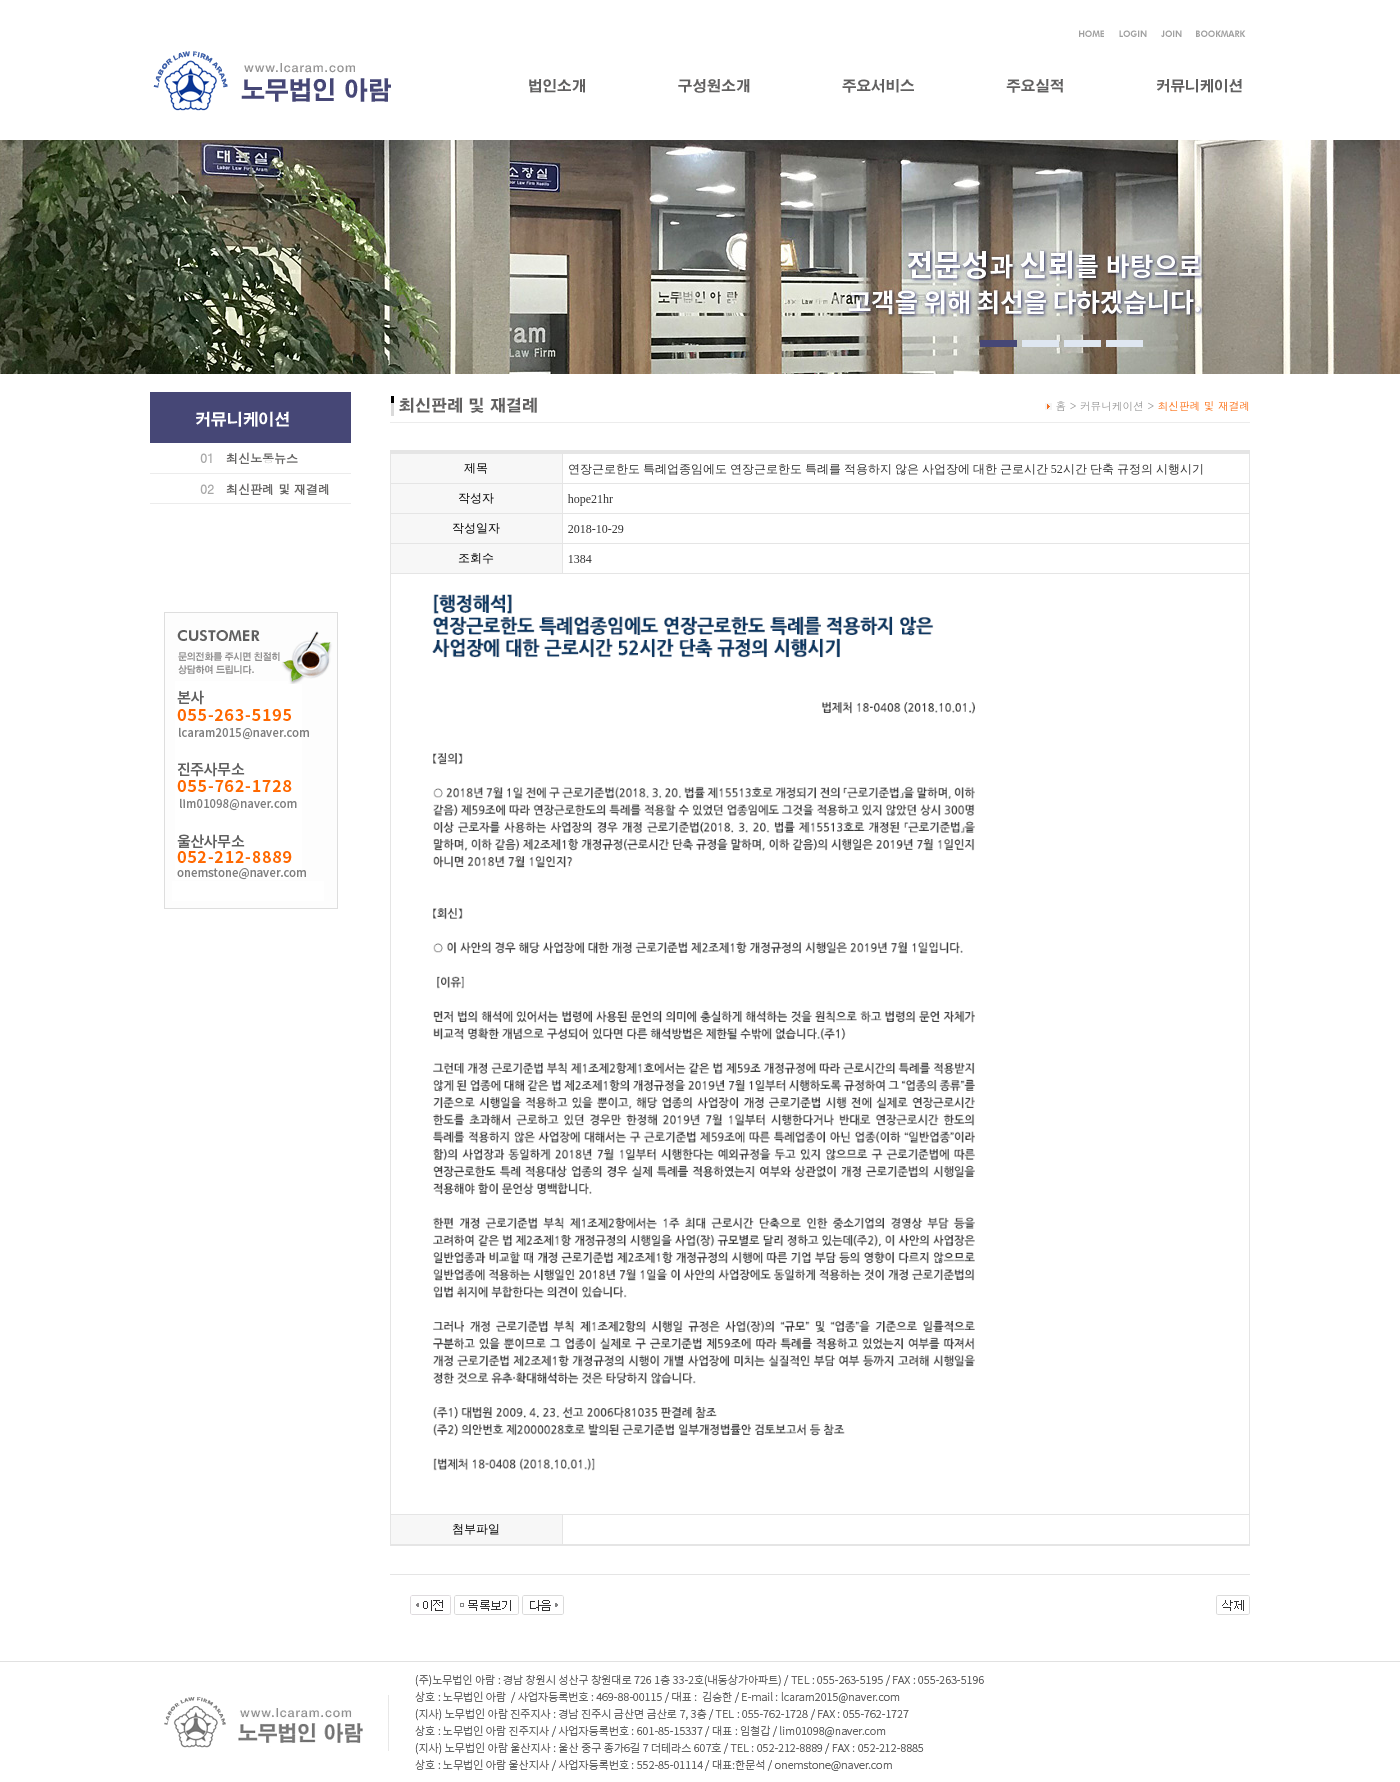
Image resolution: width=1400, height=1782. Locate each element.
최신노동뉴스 (262, 457)
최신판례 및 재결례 (278, 488)
